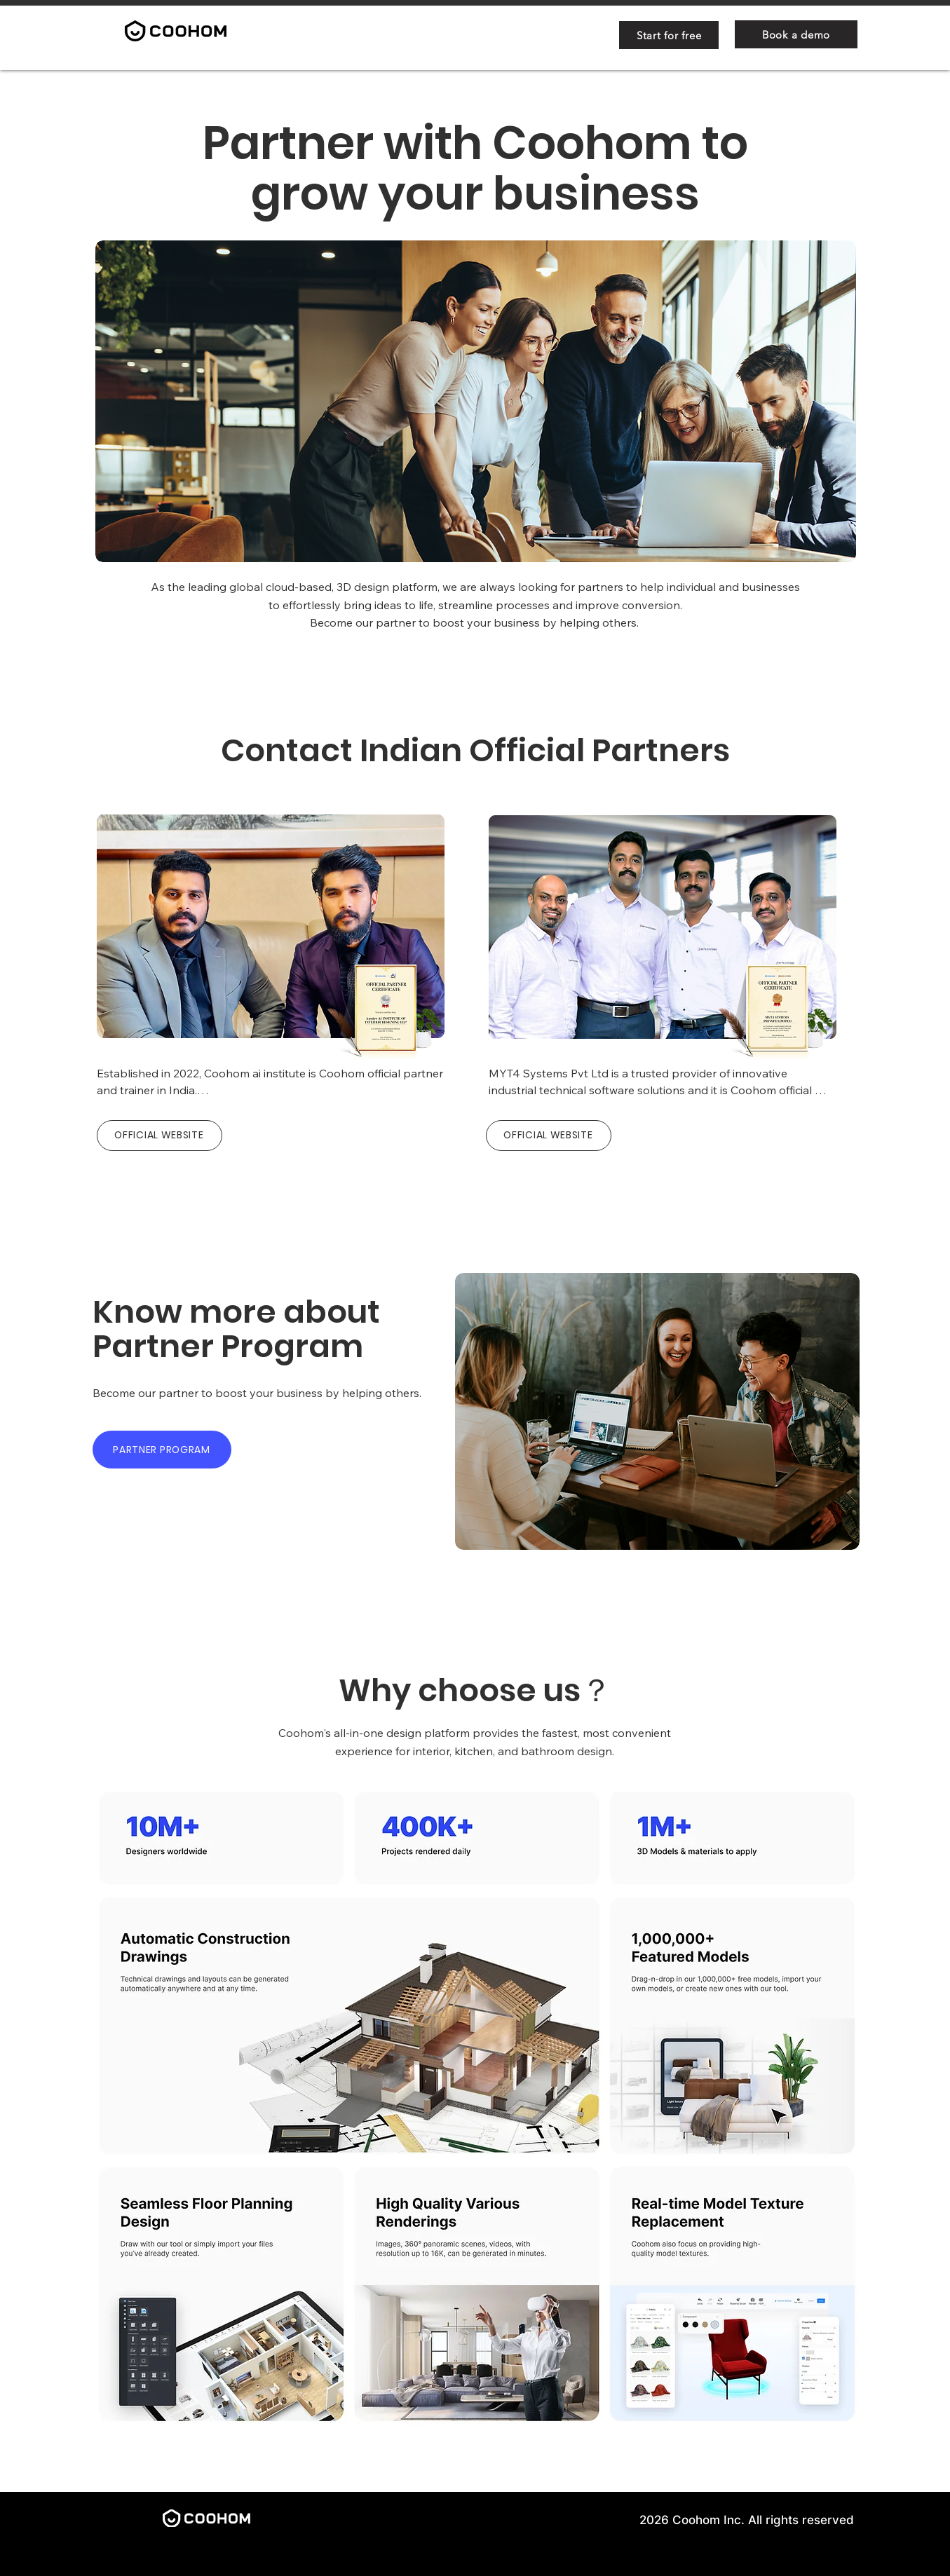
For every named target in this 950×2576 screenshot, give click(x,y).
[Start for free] (669, 35)
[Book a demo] (796, 34)
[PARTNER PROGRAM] (162, 1449)
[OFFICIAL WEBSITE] (159, 1135)
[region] (268, 932)
